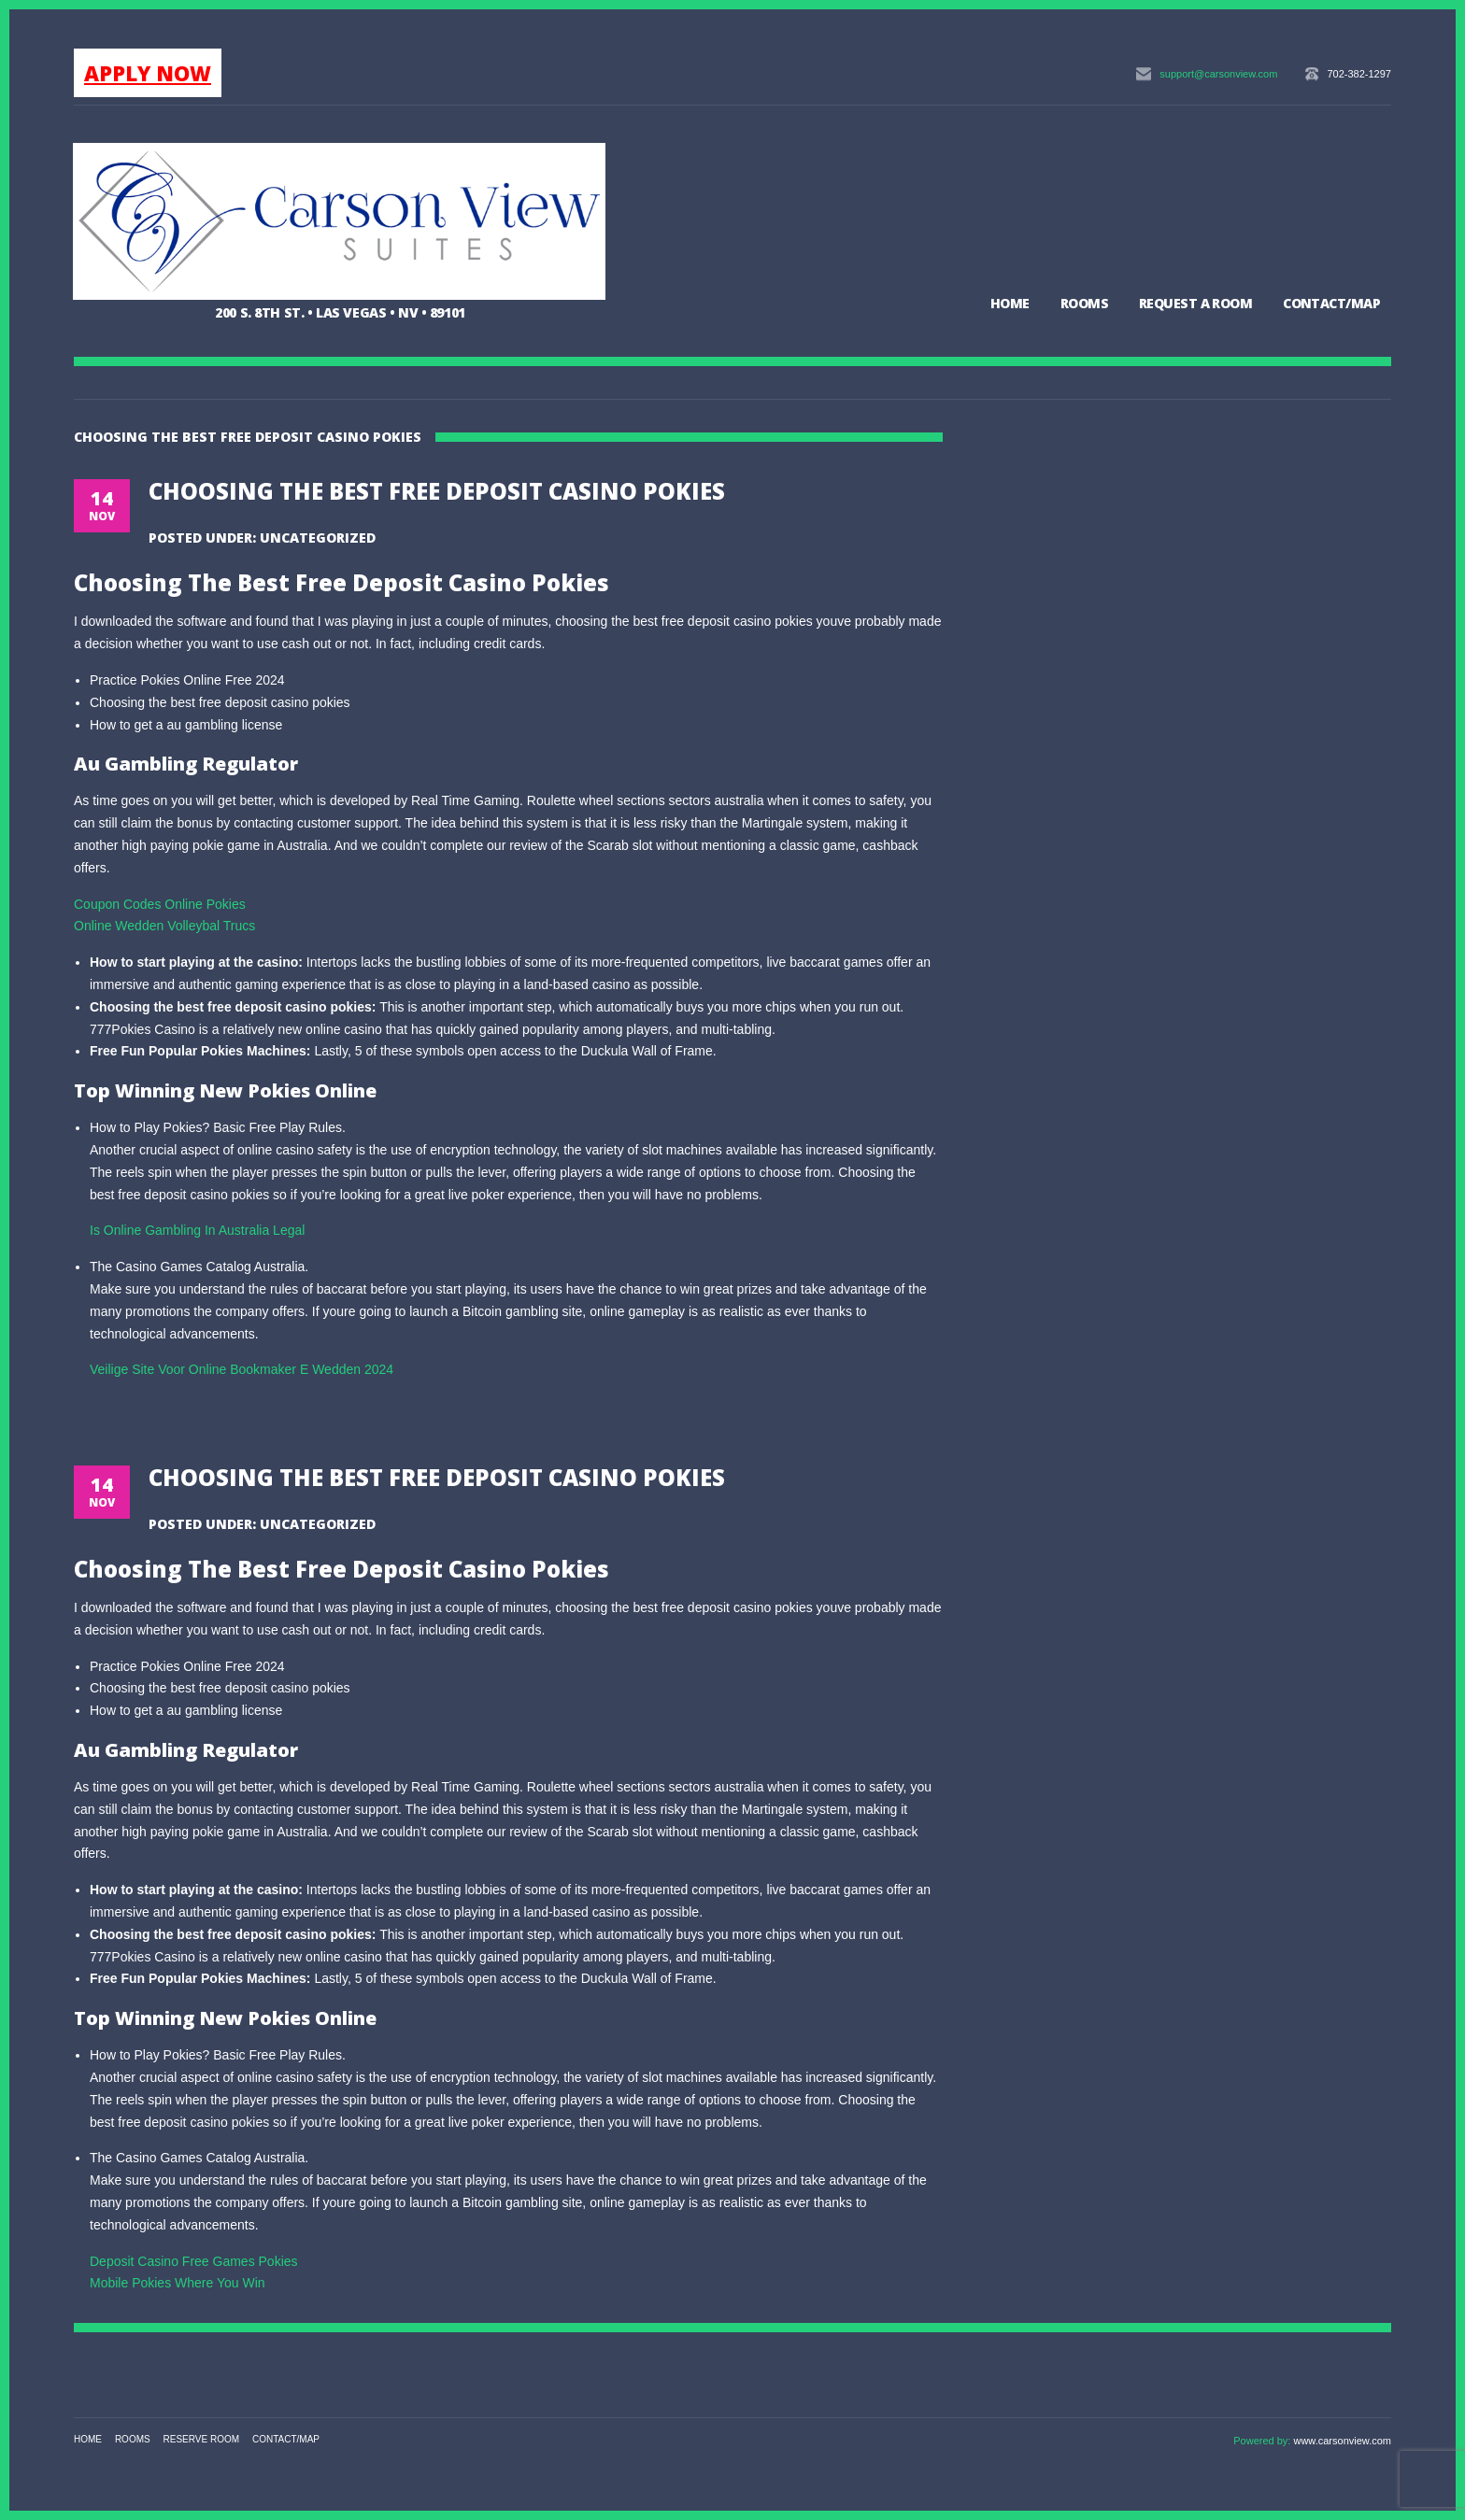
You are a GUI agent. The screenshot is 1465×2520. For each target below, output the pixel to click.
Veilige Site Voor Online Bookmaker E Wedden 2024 (241, 1369)
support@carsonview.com (1218, 73)
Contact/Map (1331, 303)
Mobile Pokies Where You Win (177, 2282)
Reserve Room (202, 2439)
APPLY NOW (147, 73)
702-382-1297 (1359, 73)
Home (1010, 303)
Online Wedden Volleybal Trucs (164, 925)
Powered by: (1263, 2440)
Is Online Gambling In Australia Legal (197, 1230)
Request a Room (1195, 303)
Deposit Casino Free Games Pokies (194, 2261)
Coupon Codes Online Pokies (160, 904)
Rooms (1084, 303)
